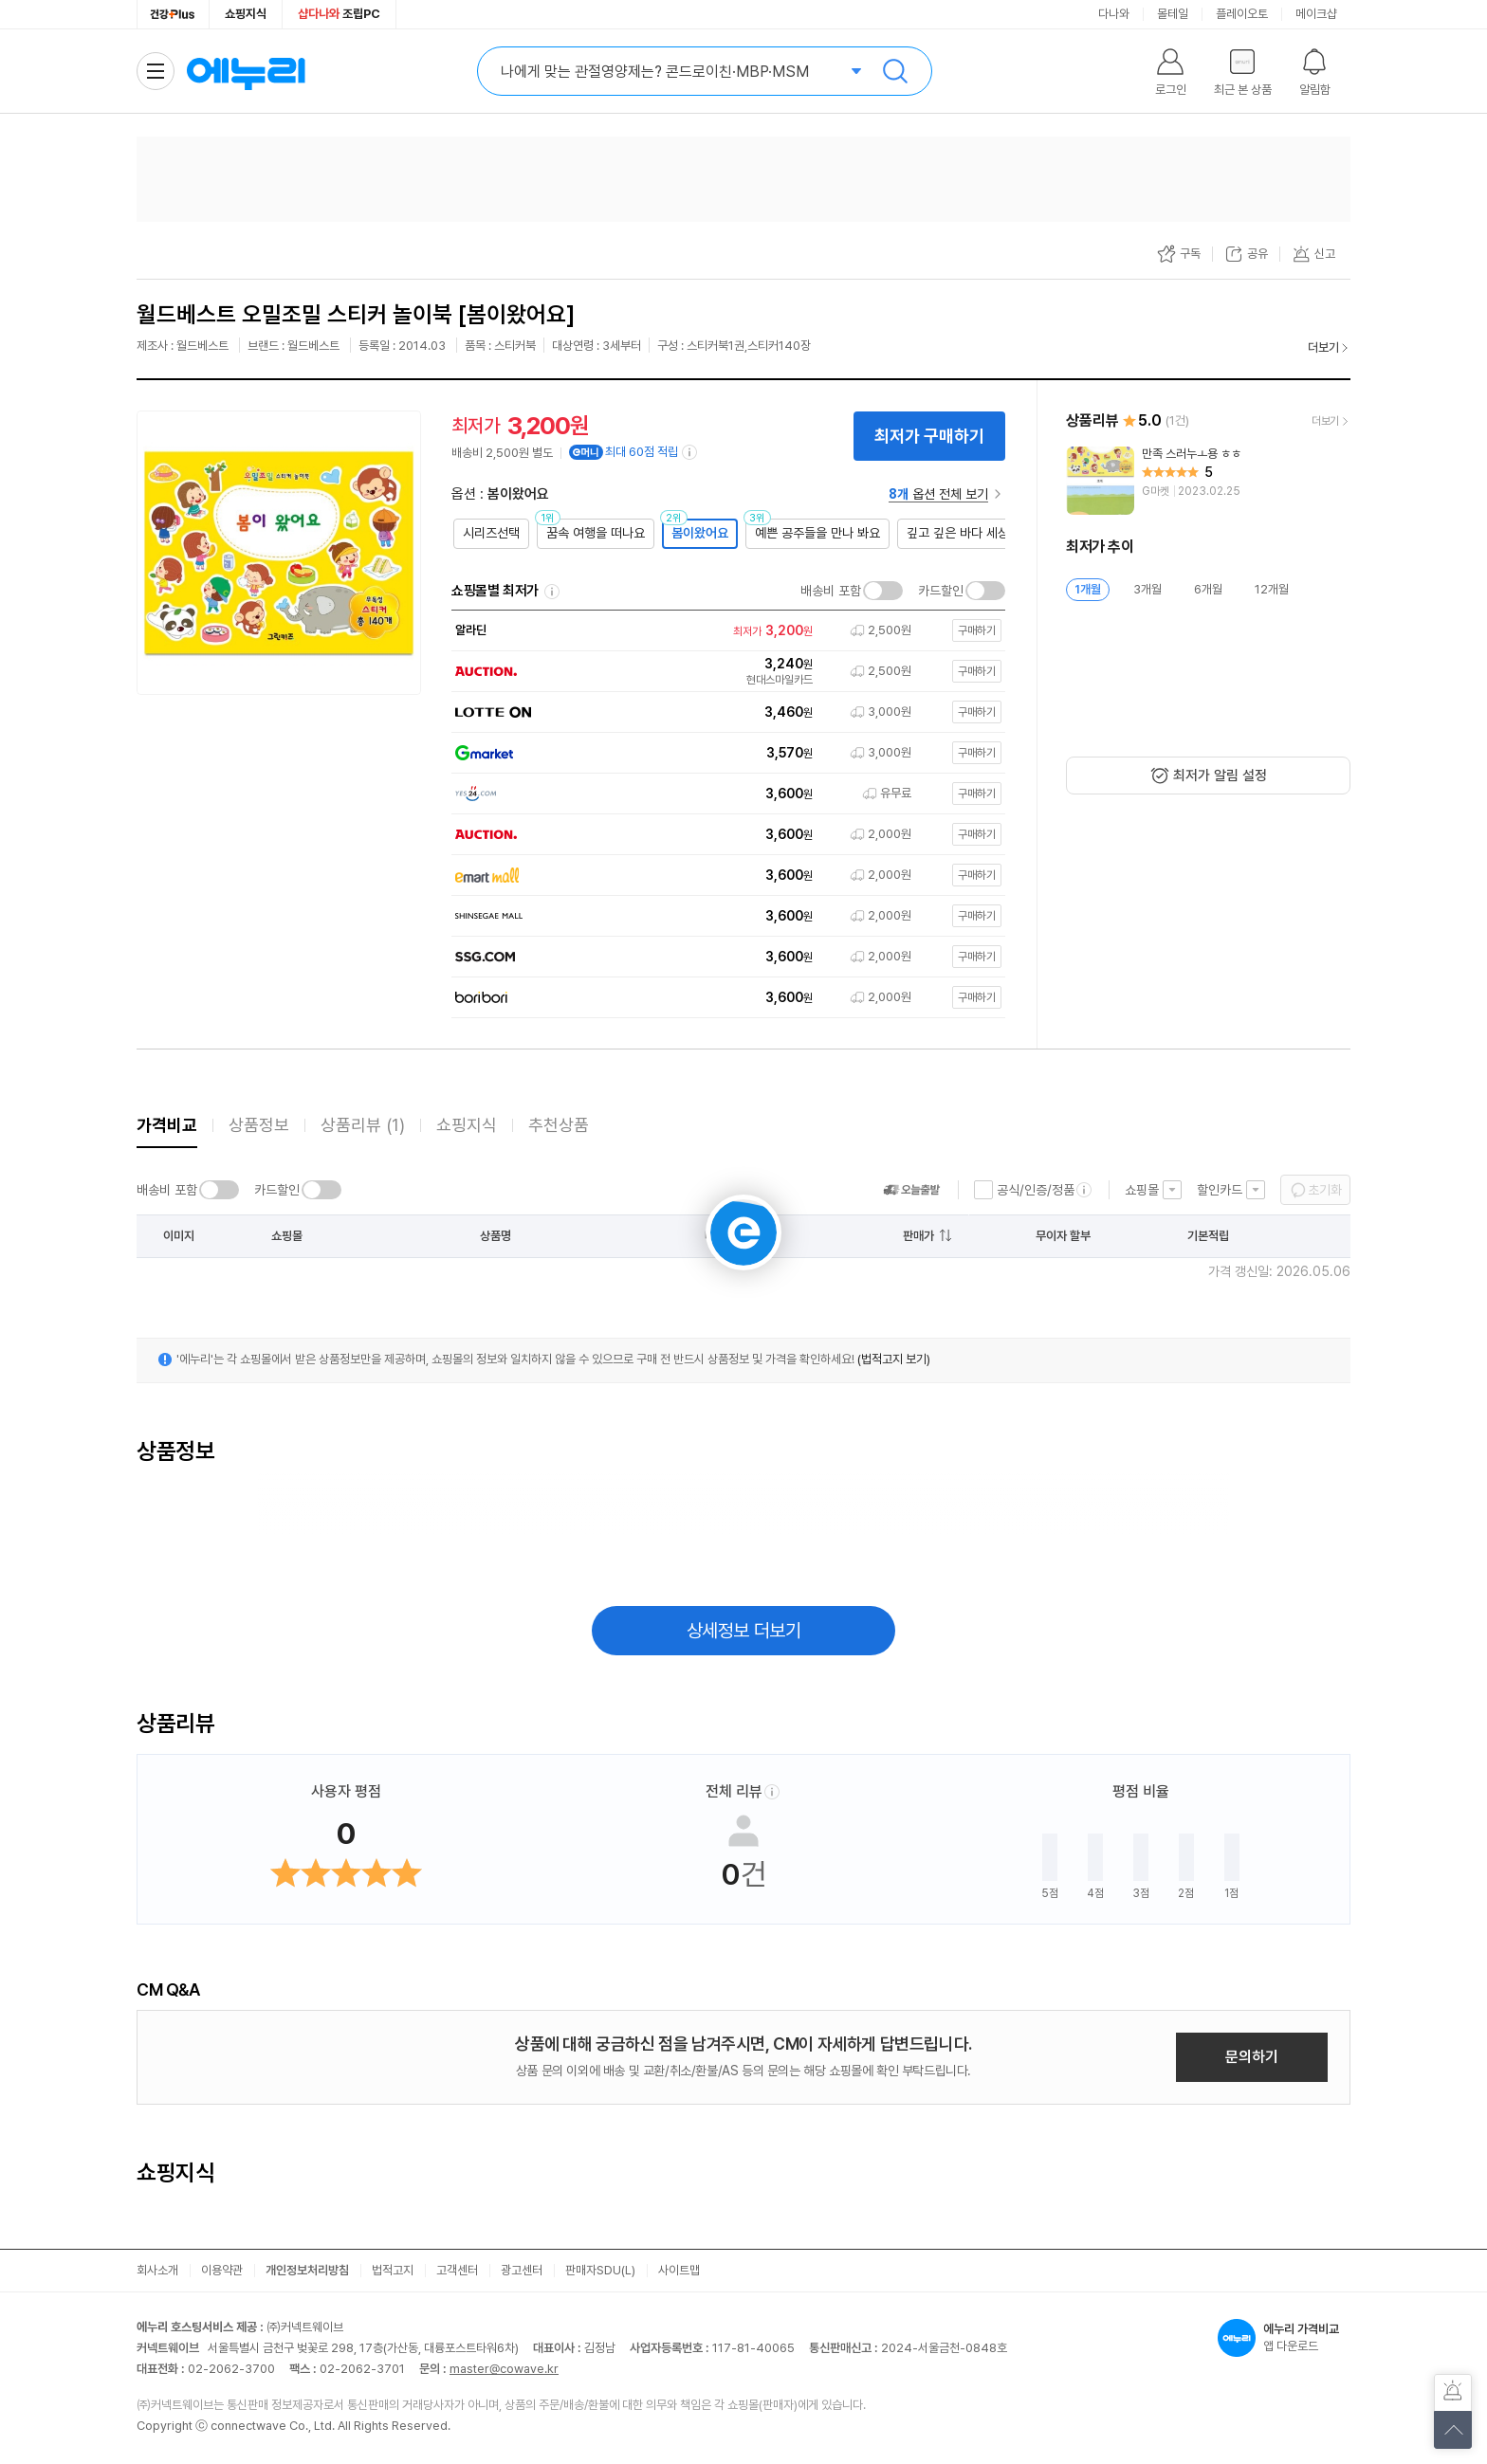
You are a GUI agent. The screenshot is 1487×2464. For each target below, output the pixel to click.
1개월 (1087, 589)
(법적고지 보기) (893, 1359)
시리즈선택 (491, 532)
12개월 (1272, 589)
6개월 (1208, 589)
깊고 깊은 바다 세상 (958, 532)
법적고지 (392, 2270)
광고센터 (521, 2270)
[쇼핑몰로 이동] (723, 631)
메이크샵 (1316, 14)
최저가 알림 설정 (1220, 775)
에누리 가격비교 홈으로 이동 (245, 71)
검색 (895, 71)
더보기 (1323, 347)
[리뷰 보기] (1208, 481)
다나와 (1113, 14)
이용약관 (222, 2270)
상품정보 (259, 1125)
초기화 (1325, 1189)
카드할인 (941, 590)
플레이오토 (1242, 14)
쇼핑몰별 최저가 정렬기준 (551, 591)
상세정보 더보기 (744, 1630)
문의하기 (1251, 2057)
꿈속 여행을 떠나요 (595, 532)
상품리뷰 (363, 1125)
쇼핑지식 (245, 14)
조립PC (339, 14)
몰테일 (1172, 14)
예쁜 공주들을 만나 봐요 (817, 532)
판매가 (918, 1236)
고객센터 (457, 2270)
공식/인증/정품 (1035, 1189)
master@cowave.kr (504, 2369)
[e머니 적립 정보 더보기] (690, 452)
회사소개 (157, 2270)
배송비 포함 (830, 590)
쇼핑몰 (1142, 1189)
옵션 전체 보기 (938, 494)
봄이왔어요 (699, 532)
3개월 (1147, 589)
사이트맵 (679, 2270)
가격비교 (167, 1125)
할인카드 (1219, 1189)
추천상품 (558, 1125)
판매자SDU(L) (600, 2270)
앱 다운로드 (1284, 2338)
